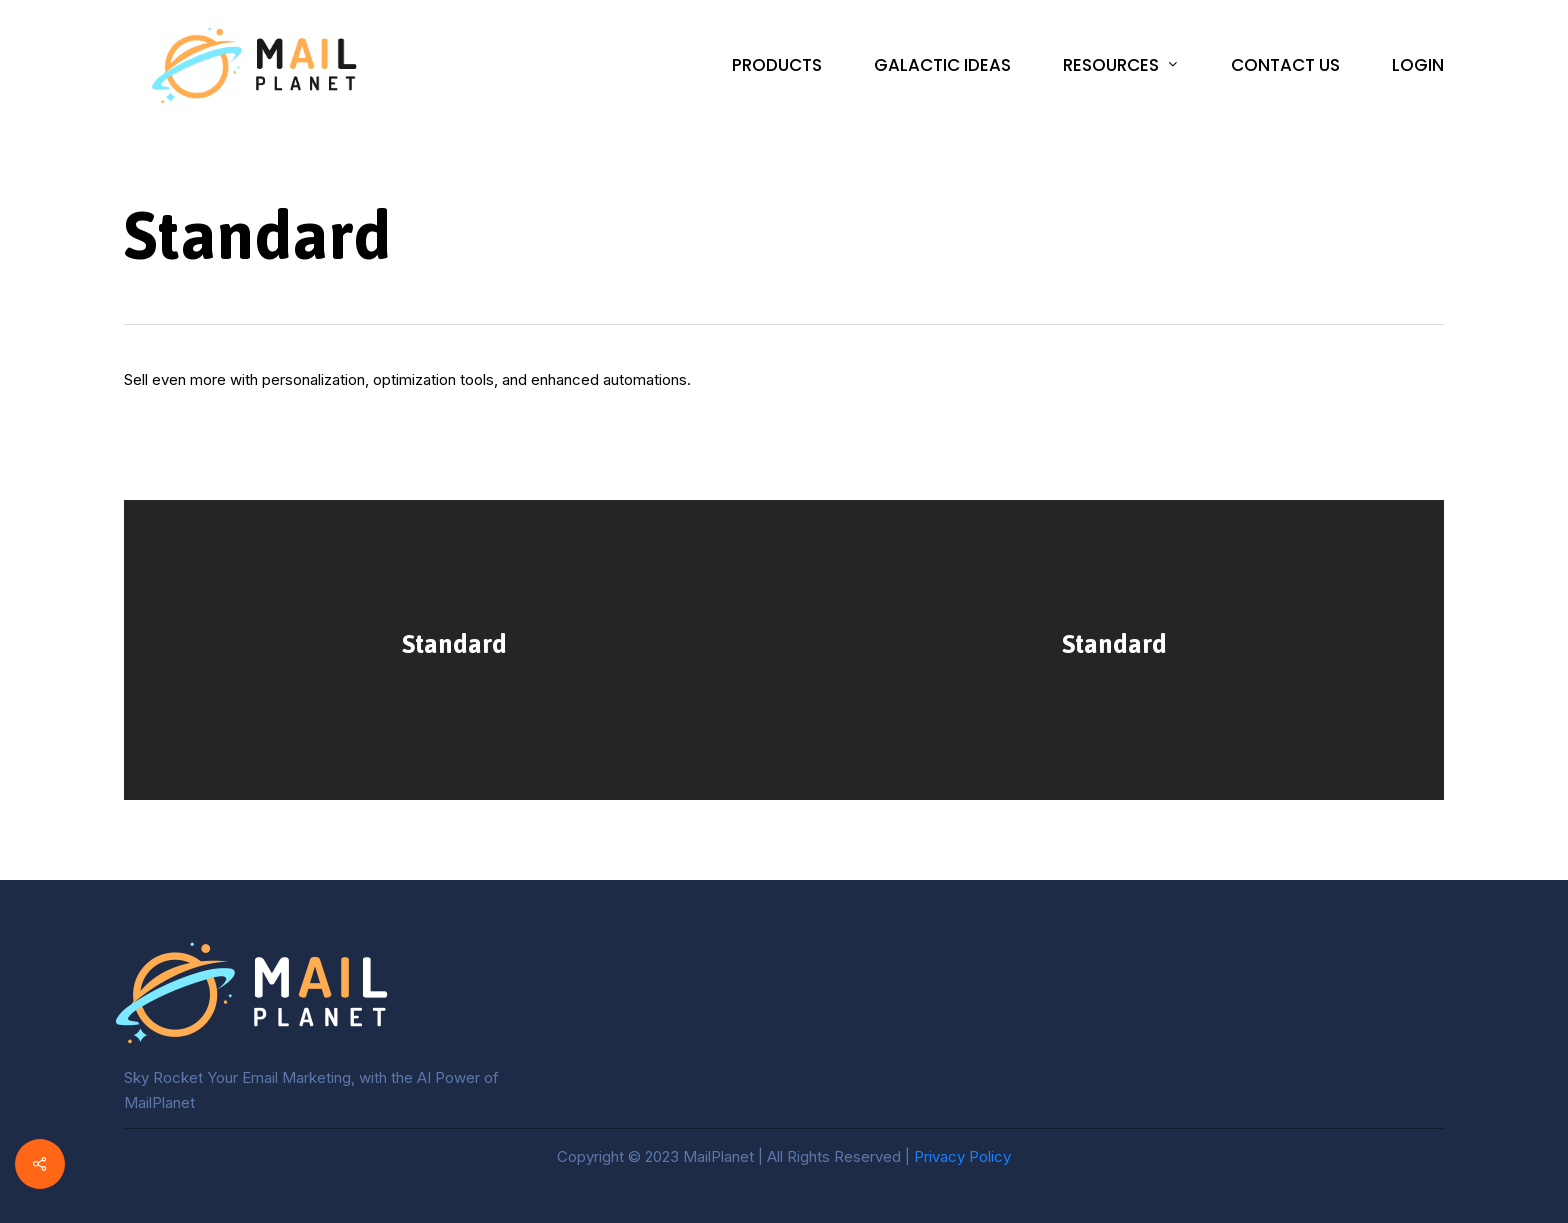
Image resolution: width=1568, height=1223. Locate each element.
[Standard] (454, 650)
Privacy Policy (962, 1156)
